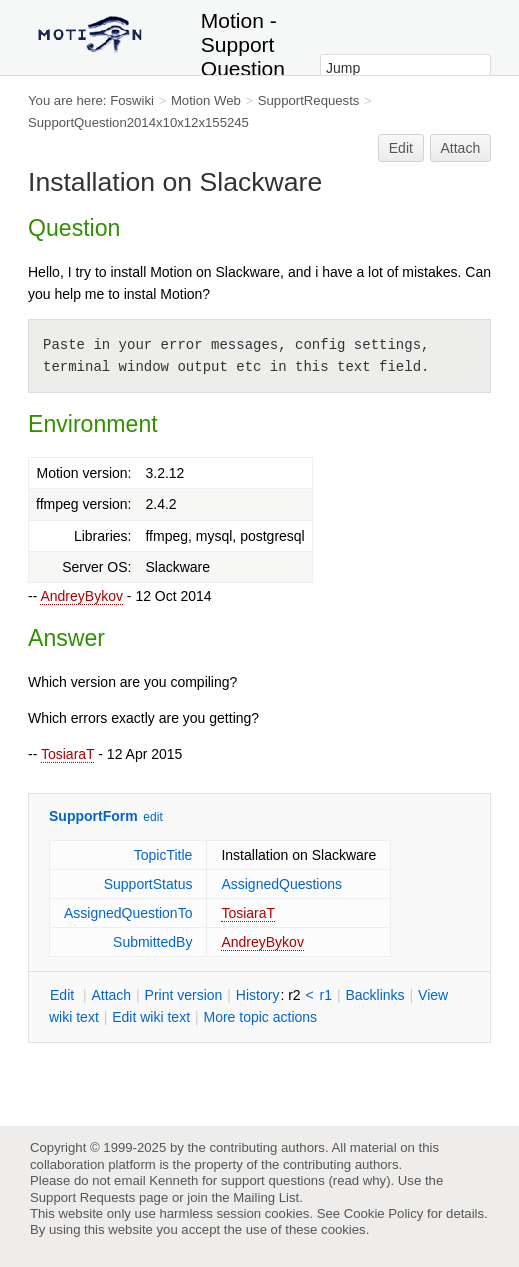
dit (64, 995)
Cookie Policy (384, 1213)
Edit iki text (151, 1017)
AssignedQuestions (281, 884)
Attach (461, 148)
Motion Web (206, 100)
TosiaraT (67, 754)
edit (152, 817)
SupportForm (93, 816)
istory (258, 995)
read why (359, 1180)
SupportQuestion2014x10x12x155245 (138, 122)
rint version (184, 995)
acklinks (374, 995)
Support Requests (82, 1197)
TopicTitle (163, 855)
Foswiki (132, 100)
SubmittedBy (152, 942)
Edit (401, 148)
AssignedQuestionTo (128, 913)
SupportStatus (148, 884)
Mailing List (266, 1197)
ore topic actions (260, 1017)
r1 (326, 995)
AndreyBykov (81, 596)
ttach (111, 995)
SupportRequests (309, 100)
